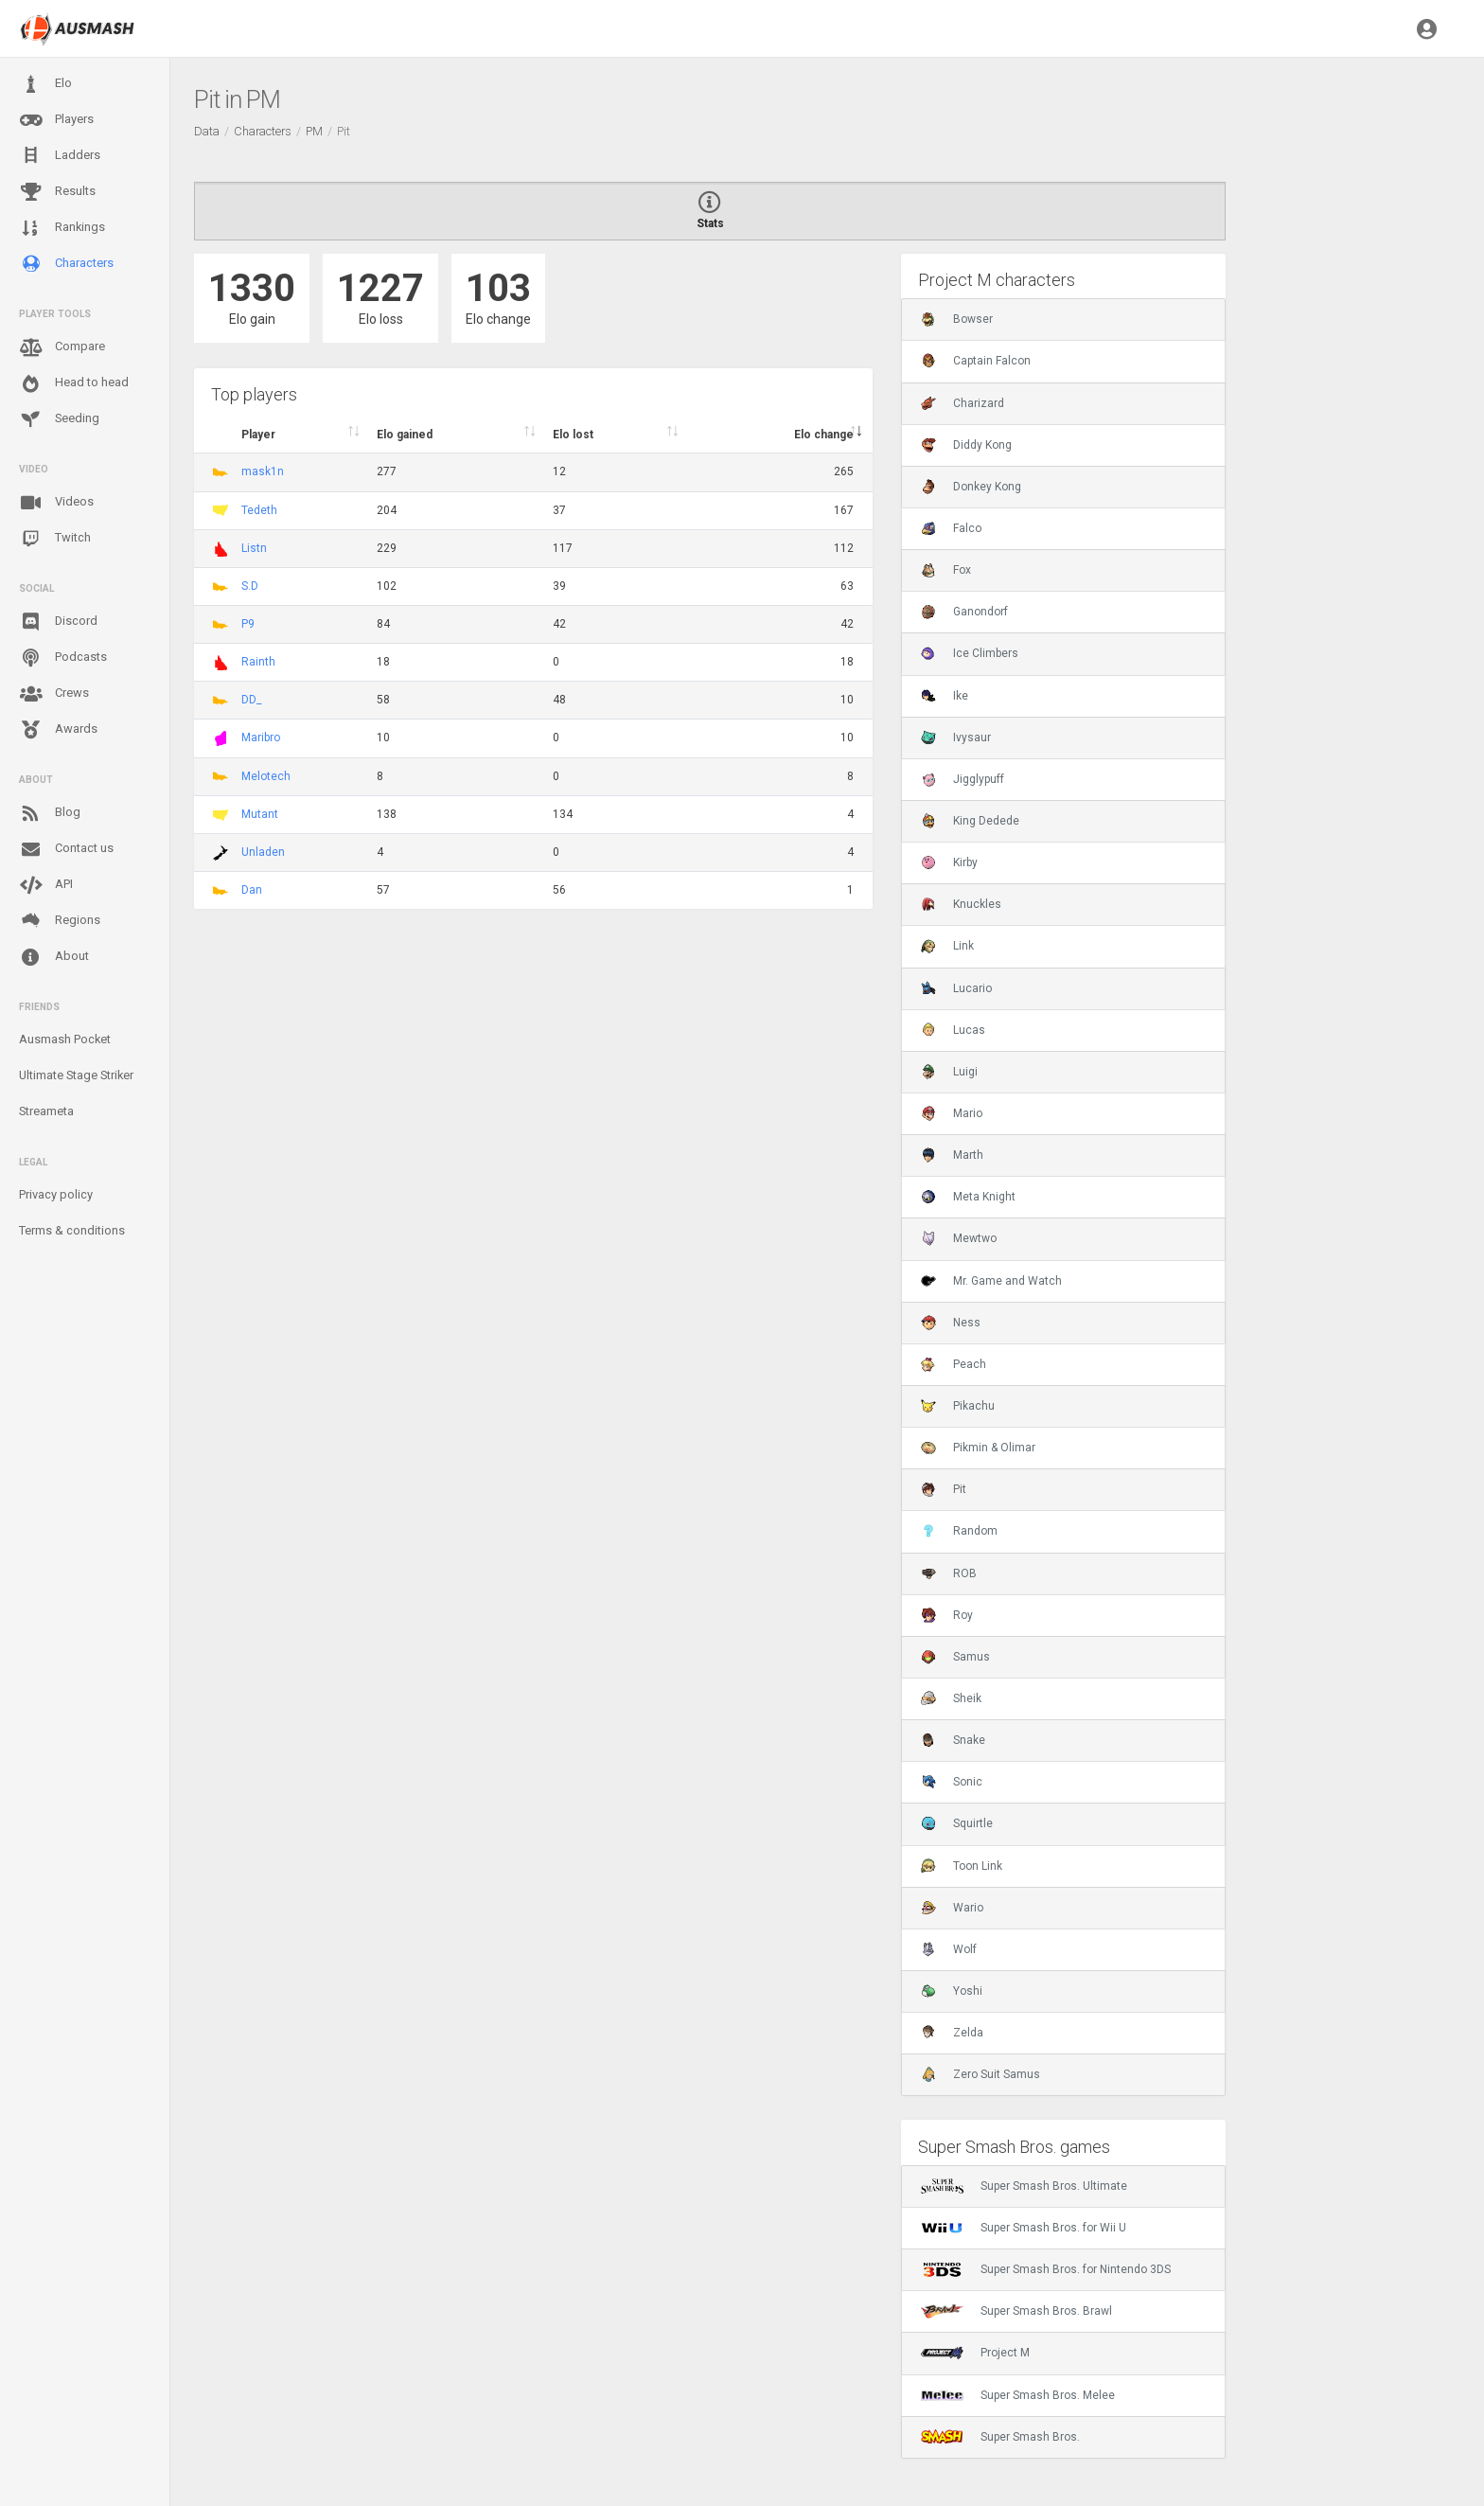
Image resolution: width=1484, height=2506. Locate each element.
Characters (66, 264)
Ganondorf (964, 611)
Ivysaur (956, 737)
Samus (955, 1656)
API (46, 885)
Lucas (953, 1030)
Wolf (949, 1949)
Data (207, 131)
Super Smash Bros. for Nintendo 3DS (1046, 2269)
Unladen (263, 852)
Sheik (951, 1698)
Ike (944, 695)
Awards (58, 729)
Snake (953, 1740)
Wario (952, 1907)
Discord (58, 622)
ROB (949, 1573)
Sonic (951, 1781)
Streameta (46, 1111)
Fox (946, 570)
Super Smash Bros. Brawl (1016, 2311)
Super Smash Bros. (1000, 2436)
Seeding (59, 419)
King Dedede (970, 820)
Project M (975, 2352)
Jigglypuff (962, 779)
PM (314, 131)
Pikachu (958, 1405)
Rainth (258, 661)
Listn (254, 548)
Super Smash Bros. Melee (1018, 2395)
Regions (59, 921)
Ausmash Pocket (65, 1039)
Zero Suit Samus (980, 2074)
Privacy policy (56, 1194)
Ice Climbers (969, 653)
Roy (947, 1615)
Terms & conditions (72, 1230)
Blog (49, 813)
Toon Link (961, 1866)
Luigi (949, 1071)
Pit (943, 1489)
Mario (951, 1113)
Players (56, 120)
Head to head (74, 383)
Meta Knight (968, 1196)
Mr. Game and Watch (991, 1281)
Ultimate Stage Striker (76, 1075)
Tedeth (259, 510)
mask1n (262, 471)
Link (947, 945)
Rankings (62, 228)
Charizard (962, 403)
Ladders (59, 156)
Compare (62, 347)
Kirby (949, 862)
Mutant (259, 814)
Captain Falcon (976, 360)
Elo (45, 84)
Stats (709, 211)
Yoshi (951, 1991)
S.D (249, 586)
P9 (248, 624)
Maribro (260, 737)
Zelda (952, 2032)
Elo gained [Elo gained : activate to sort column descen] (405, 434)
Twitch (55, 538)
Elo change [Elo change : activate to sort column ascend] (824, 434)
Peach (953, 1364)
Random (959, 1530)
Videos (56, 502)
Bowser (957, 319)
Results (57, 192)
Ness (950, 1322)
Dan (251, 890)
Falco (951, 528)
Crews (54, 693)
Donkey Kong (971, 486)
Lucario (956, 988)
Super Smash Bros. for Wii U (1023, 2227)
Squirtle (957, 1823)
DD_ (251, 699)
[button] (1426, 28)
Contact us (66, 849)
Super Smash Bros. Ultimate (1024, 2186)
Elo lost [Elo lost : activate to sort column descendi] (573, 434)
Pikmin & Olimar (978, 1447)
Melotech (266, 776)
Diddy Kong (966, 445)
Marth (952, 1155)
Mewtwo (959, 1238)
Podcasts (63, 657)
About (54, 957)
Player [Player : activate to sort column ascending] (258, 434)
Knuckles (961, 904)
